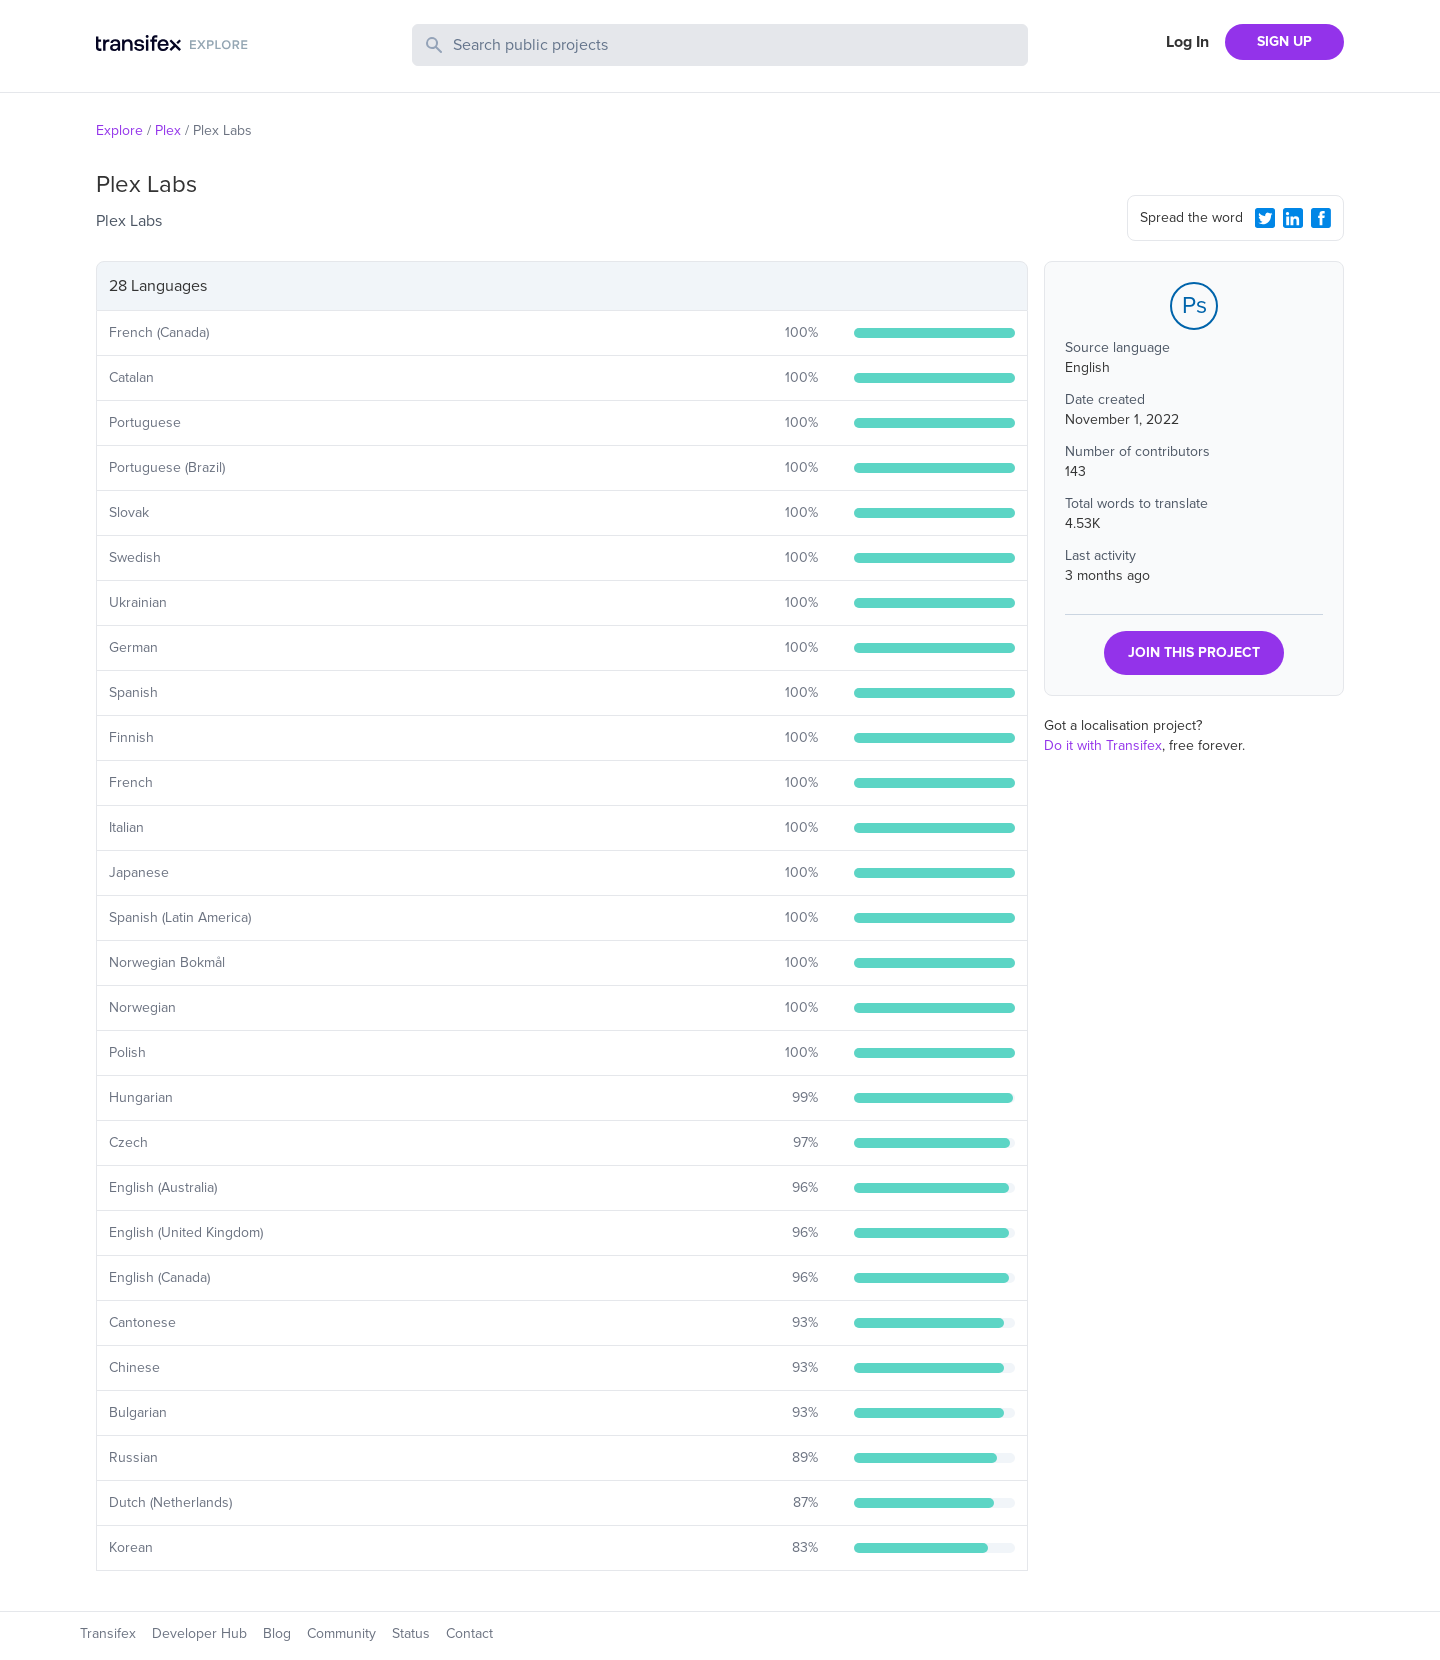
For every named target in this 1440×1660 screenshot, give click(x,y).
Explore (119, 130)
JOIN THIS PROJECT (1194, 652)
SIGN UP (1284, 41)
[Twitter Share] (1265, 218)
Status (411, 1633)
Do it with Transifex (1103, 745)
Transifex (108, 1633)
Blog (277, 1633)
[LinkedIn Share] (1293, 218)
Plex (168, 130)
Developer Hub (199, 1633)
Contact (469, 1633)
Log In (1187, 42)
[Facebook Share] (1321, 218)
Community (341, 1633)
